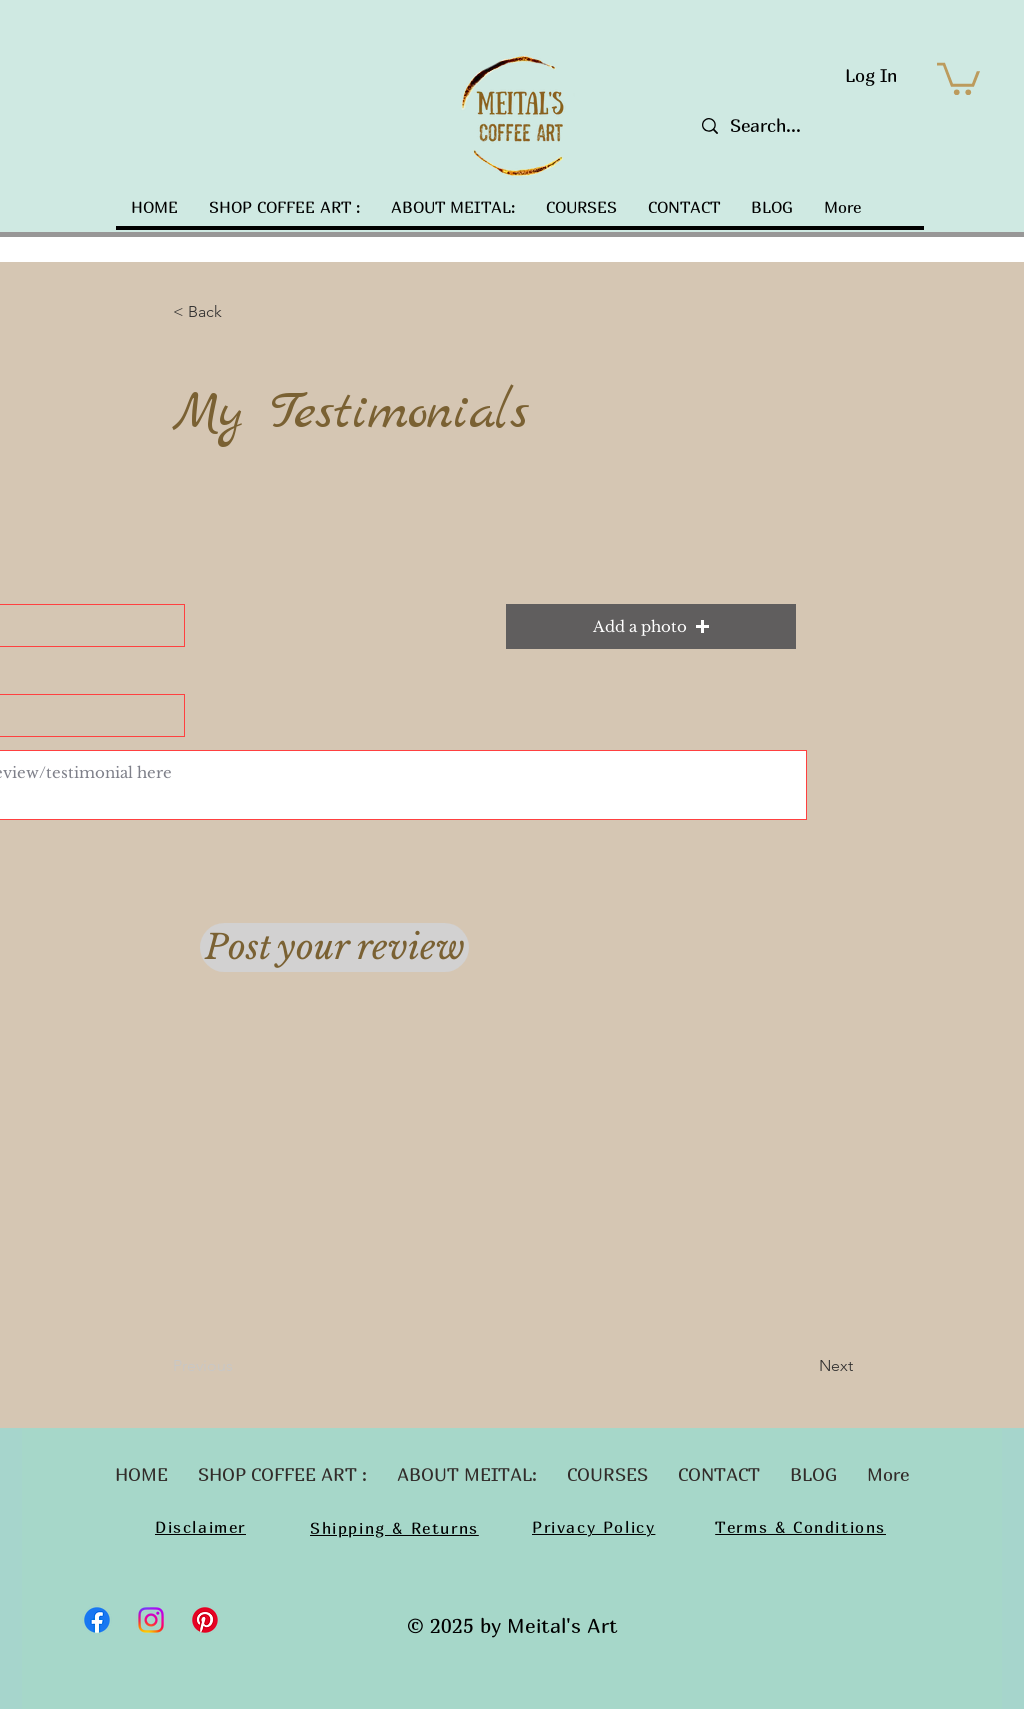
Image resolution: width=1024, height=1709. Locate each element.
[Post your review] (334, 947)
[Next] (803, 1366)
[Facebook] (97, 1620)
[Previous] (239, 1366)
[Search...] (795, 125)
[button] (958, 77)
